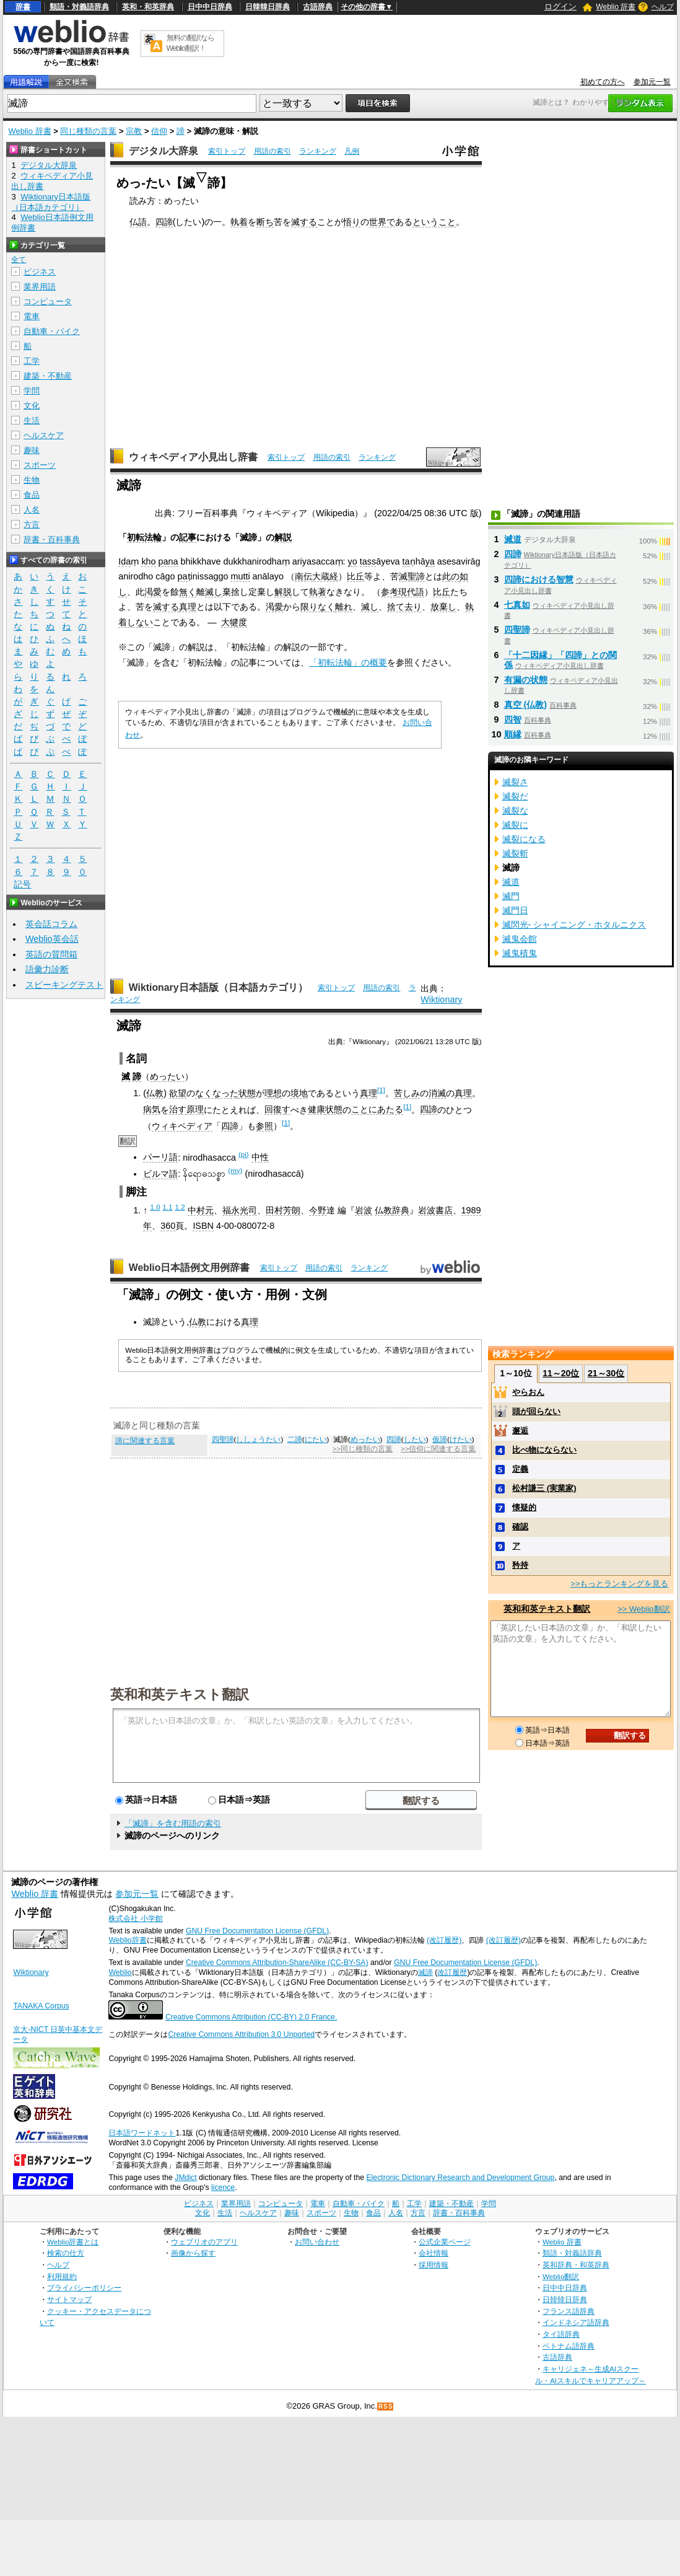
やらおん (528, 1392)
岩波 (363, 1210)
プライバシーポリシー (84, 2288)
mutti (240, 576)
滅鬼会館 (519, 939)
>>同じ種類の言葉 (363, 1449)
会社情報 (433, 2253)
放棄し (443, 607)
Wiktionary (441, 999)
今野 (317, 1210)
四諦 (164, 222)
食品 (32, 494)
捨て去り (404, 607)
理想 (273, 1093)
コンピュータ (48, 301)
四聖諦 (223, 1439)
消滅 (437, 1093)
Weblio (119, 1972)
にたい (316, 1439)
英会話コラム (51, 924)
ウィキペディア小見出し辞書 (193, 457)
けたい (461, 1439)
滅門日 (515, 910)
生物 (32, 480)
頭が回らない (536, 1411)
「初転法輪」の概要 (348, 662)
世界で (382, 222)
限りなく (317, 607)
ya (430, 561)
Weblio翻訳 (561, 2276)
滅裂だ (515, 796)
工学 (32, 361)
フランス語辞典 (569, 2311)
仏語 (138, 222)
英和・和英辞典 (148, 6)
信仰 (159, 131)
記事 (187, 537)
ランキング (317, 151)
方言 (32, 524)
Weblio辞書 (127, 1940)
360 (167, 1226)
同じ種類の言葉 (88, 131)
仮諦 (439, 1439)
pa (183, 576)
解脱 (283, 592)
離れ (343, 607)
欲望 (177, 1093)
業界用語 (40, 286)
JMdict (185, 2177)
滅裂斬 (515, 853)
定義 (520, 1469)
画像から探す (193, 2253)
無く (187, 592)
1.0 (155, 1207)
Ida (124, 561)
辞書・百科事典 (52, 539)
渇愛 (153, 592)
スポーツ (40, 465)
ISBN (203, 1226)
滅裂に (515, 825)
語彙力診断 (47, 969)
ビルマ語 (160, 1174)
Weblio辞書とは (72, 2242)
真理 (187, 607)
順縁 (512, 734)
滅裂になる (524, 839)
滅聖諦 (412, 576)
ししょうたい (258, 1439)
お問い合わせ (317, 2242)
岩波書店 (435, 1210)
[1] (381, 1090)
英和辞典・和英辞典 (576, 2265)
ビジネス (40, 271)
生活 (32, 420)
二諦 (294, 1439)
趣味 (32, 450)
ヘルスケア (44, 435)
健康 (316, 1109)
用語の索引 (272, 151)
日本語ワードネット (141, 2133)
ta (406, 561)
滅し (213, 592)
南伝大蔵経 (316, 576)
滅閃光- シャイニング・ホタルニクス (574, 925)
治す (177, 1109)
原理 (195, 1109)
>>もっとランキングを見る (619, 1583)
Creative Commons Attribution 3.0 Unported (241, 2034)
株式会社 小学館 (135, 1918)
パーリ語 (160, 1157)
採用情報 (433, 2265)
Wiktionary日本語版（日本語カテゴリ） (218, 987)
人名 (32, 509)
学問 (32, 390)
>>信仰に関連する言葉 (438, 1449)
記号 (22, 884)
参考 (389, 592)
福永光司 (239, 1210)
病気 (151, 1109)
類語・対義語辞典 (79, 6)
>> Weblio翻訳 (643, 1609)
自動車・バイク (52, 331)
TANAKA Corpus (41, 2006)
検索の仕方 (65, 2253)
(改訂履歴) (444, 1940)
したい (415, 1439)
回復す (277, 1109)
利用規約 (62, 2276)
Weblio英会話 (52, 939)
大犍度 (234, 622)
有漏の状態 (525, 680)
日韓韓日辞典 (267, 6)
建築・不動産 (48, 375)
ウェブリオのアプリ (204, 2242)
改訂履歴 (452, 1972)
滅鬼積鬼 (519, 953)
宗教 (134, 131)
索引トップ (226, 151)
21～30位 (606, 1373)
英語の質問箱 (51, 954)
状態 (247, 1093)
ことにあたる (377, 1109)
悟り (351, 222)
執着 (239, 222)
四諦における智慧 (538, 579)
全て (18, 259)
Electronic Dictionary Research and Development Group (460, 2177)
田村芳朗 (283, 1210)
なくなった (216, 1093)
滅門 (511, 896)
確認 (520, 1526)
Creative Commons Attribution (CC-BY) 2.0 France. (251, 2017)
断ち (265, 222)
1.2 (180, 1207)
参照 (264, 1126)
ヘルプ (663, 6)
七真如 (517, 605)
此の (451, 576)
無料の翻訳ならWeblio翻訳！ (190, 43)
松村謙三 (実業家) (544, 1488)
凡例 (351, 151)
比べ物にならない (544, 1449)
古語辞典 (318, 6)
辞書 (22, 6)
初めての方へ (602, 81)
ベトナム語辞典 (569, 2346)
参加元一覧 (652, 81)
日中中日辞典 (210, 6)
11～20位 (561, 1373)
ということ (434, 222)
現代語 (411, 592)
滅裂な (515, 810)
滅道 (512, 539)
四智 (512, 719)
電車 (32, 316)
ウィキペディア (182, 1126)
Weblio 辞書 (615, 6)
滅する (304, 222)
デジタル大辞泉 (163, 151)
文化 (32, 405)
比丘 (355, 576)
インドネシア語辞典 (576, 2322)
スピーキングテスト (64, 985)
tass (368, 561)
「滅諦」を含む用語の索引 (172, 1823)
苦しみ (407, 1093)
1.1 (168, 1207)
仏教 (154, 1093)
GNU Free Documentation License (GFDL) (257, 1931)
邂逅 (520, 1430)
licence (223, 2187)
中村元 (201, 1210)
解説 (283, 537)
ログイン (560, 6)
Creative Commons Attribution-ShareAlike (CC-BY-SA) (277, 1962)
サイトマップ (69, 2299)
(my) (235, 1170)
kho (148, 561)
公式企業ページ (445, 2242)
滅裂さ (515, 782)
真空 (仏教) (525, 705)
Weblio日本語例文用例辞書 (189, 1267)
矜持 (520, 1565)
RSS (385, 2406)
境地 (299, 1093)
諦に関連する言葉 (145, 1440)
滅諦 (425, 1972)
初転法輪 (144, 537)
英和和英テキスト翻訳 (179, 1693)
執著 (317, 592)
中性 (260, 1157)
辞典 (400, 1210)
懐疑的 (524, 1507)
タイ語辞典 (561, 2334)
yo (352, 561)
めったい (167, 1076)
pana (168, 561)
